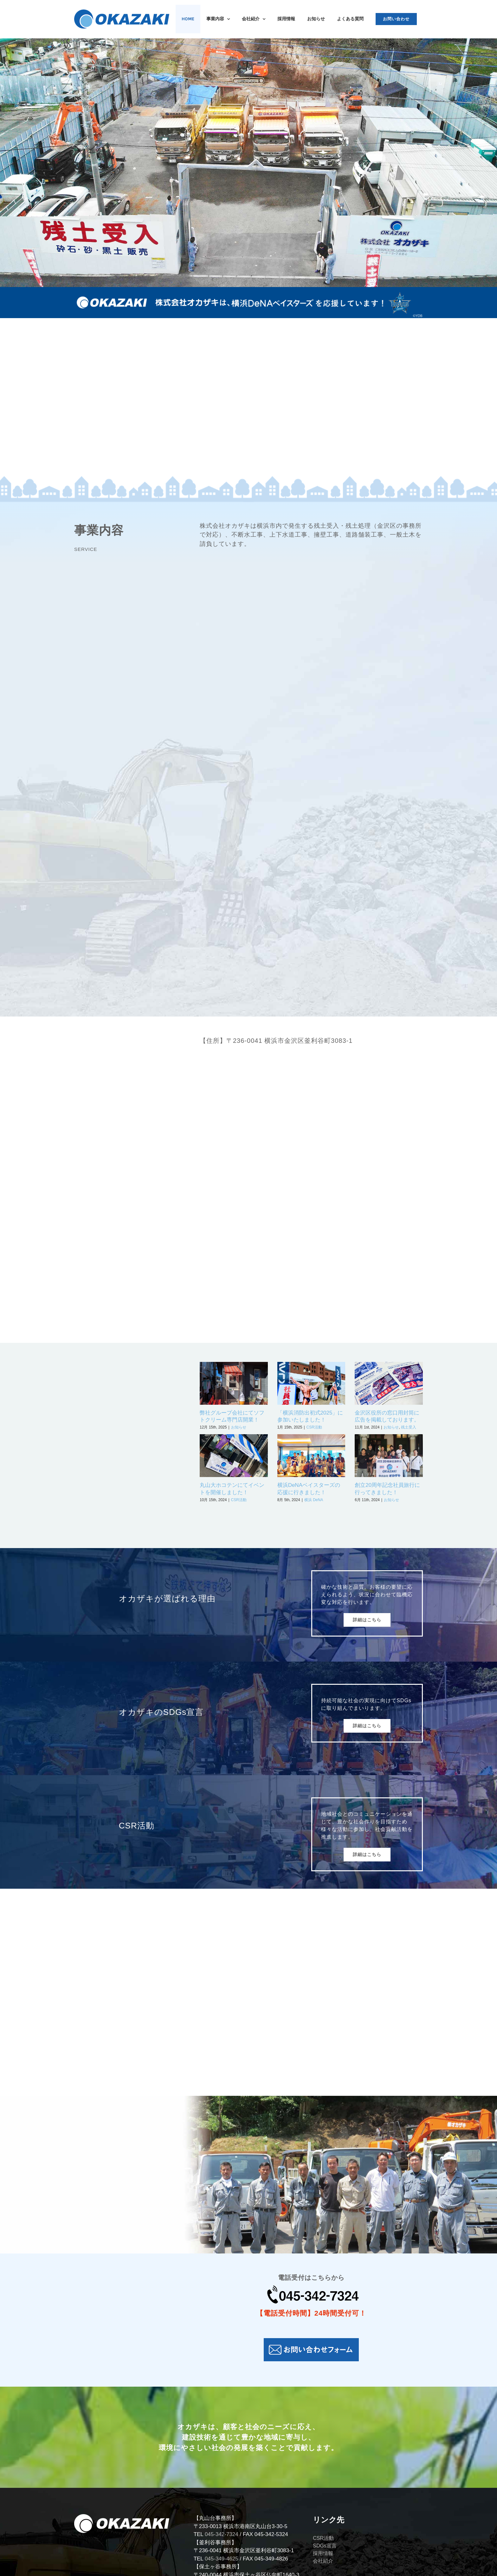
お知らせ (238, 1427)
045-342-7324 (221, 2534)
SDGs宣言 (325, 2545)
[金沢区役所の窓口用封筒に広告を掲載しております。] (389, 1383)
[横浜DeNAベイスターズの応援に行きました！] (311, 1455)
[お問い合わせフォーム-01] (311, 2341)
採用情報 (323, 2553)
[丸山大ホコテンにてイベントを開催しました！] (234, 1455)
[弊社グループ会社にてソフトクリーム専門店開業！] (234, 1383)
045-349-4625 (221, 2559)
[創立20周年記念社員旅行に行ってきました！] (389, 1455)
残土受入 (408, 1427)
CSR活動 (314, 1427)
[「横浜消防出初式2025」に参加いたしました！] (311, 1383)
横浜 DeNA (313, 1500)
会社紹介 (323, 2561)
